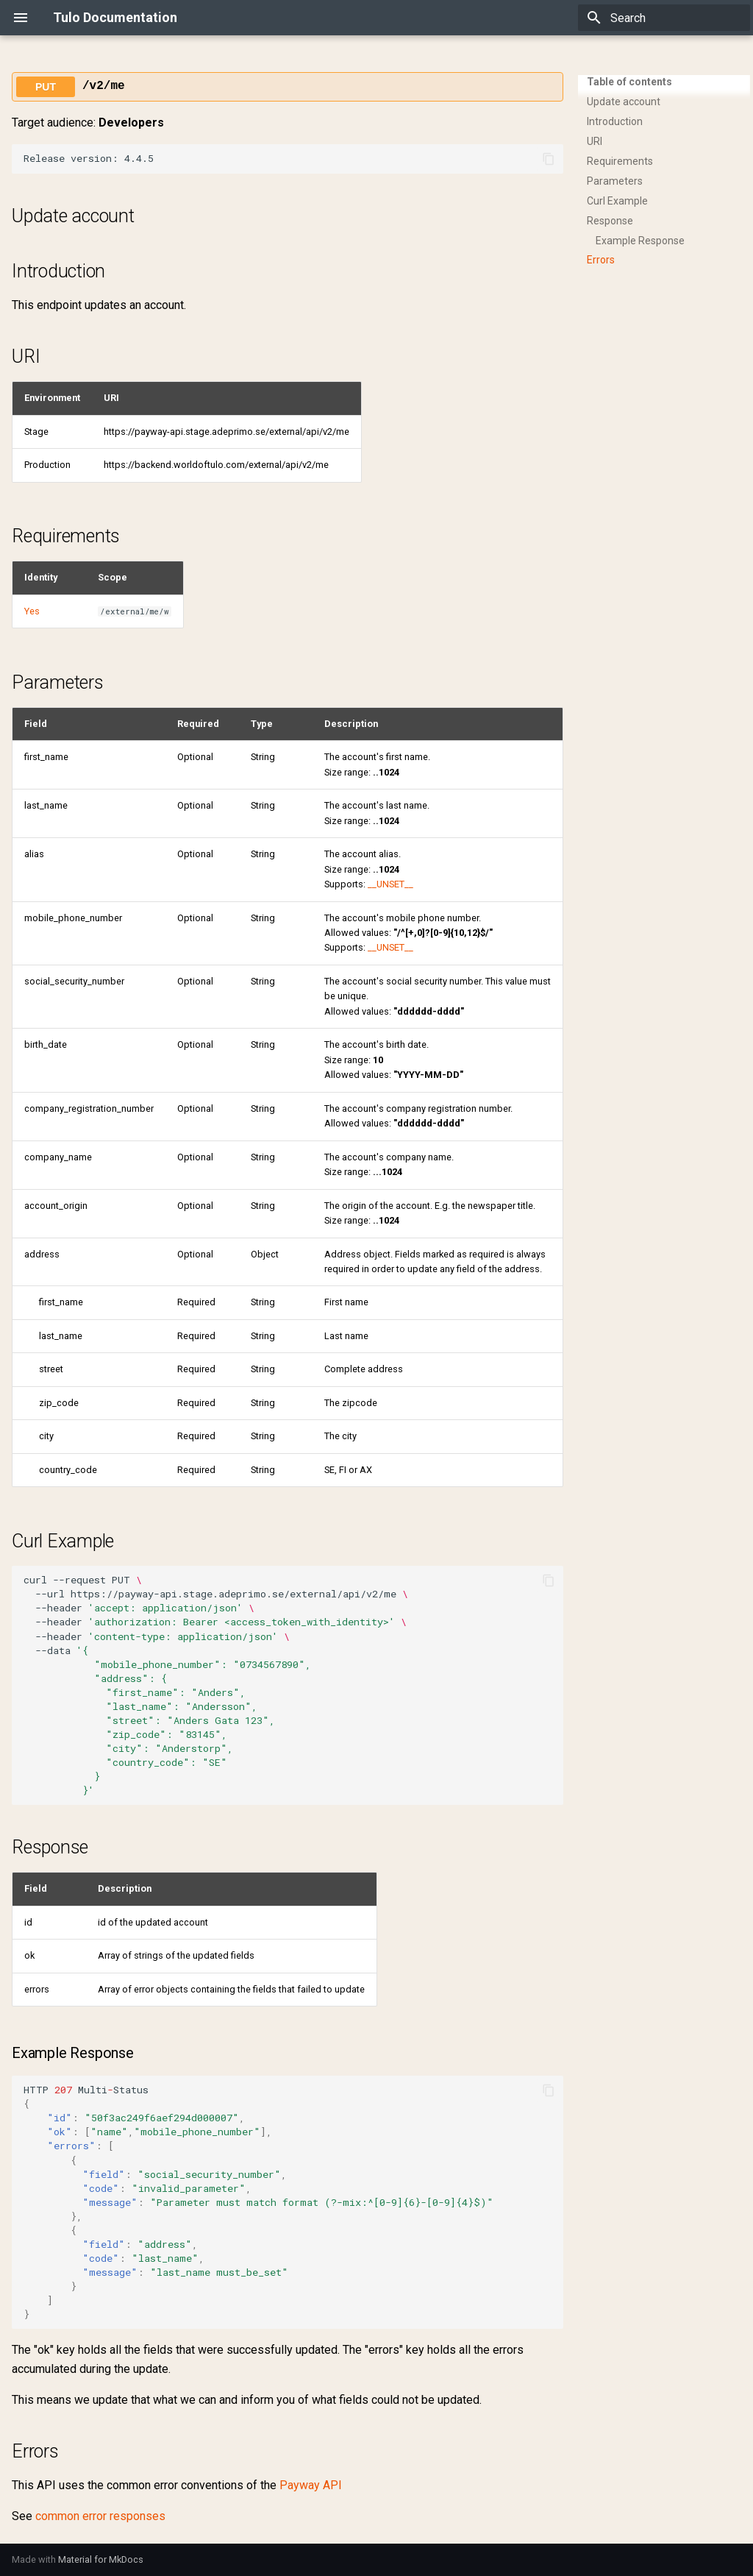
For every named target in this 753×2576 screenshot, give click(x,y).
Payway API (310, 2485)
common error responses (100, 2516)
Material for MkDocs (100, 2559)
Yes (32, 611)
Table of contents (629, 82)
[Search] (664, 17)
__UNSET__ (390, 884)
